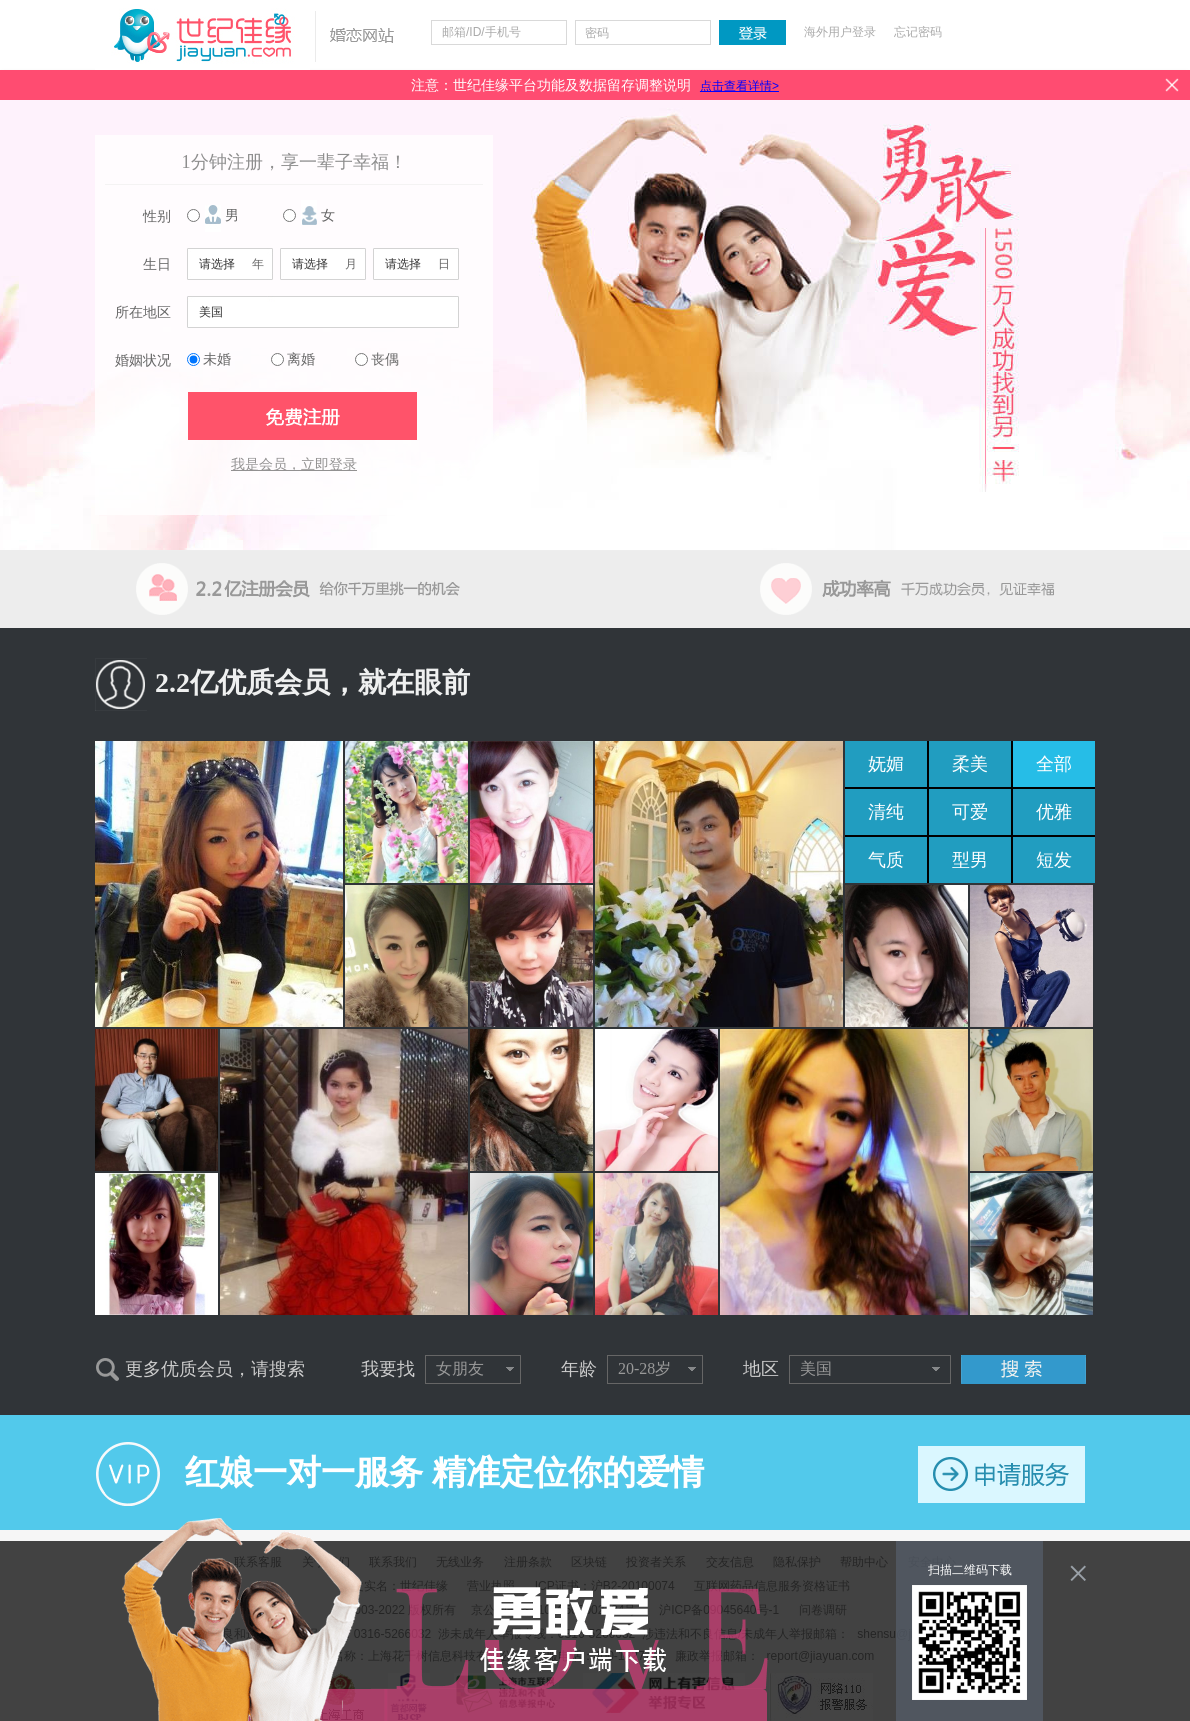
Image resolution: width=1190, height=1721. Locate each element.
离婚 (301, 359)
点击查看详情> (739, 86)
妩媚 (886, 764)
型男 (970, 860)
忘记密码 (918, 32)
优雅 (1054, 812)
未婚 (217, 359)
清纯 (886, 812)
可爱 (970, 812)
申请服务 (1001, 1474)
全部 (1054, 764)
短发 (1054, 860)
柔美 (970, 764)
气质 (886, 860)
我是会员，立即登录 (294, 464)
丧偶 (385, 359)
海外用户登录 (840, 32)
